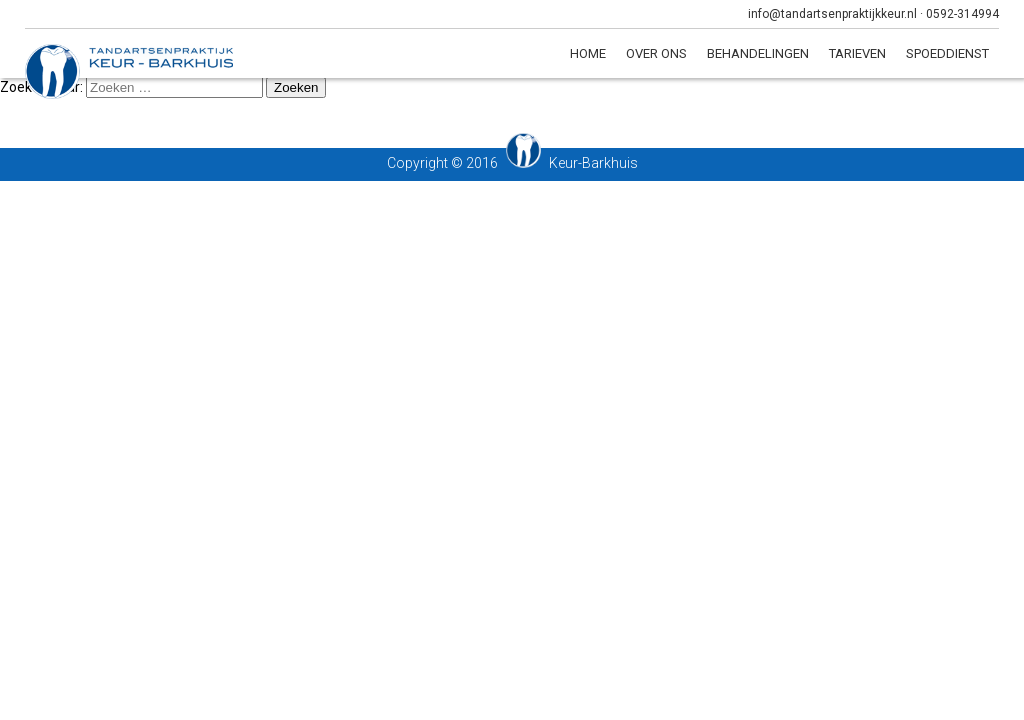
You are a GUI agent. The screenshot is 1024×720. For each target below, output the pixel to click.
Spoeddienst (947, 53)
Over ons (656, 53)
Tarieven (857, 53)
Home (588, 53)
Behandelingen (758, 53)
